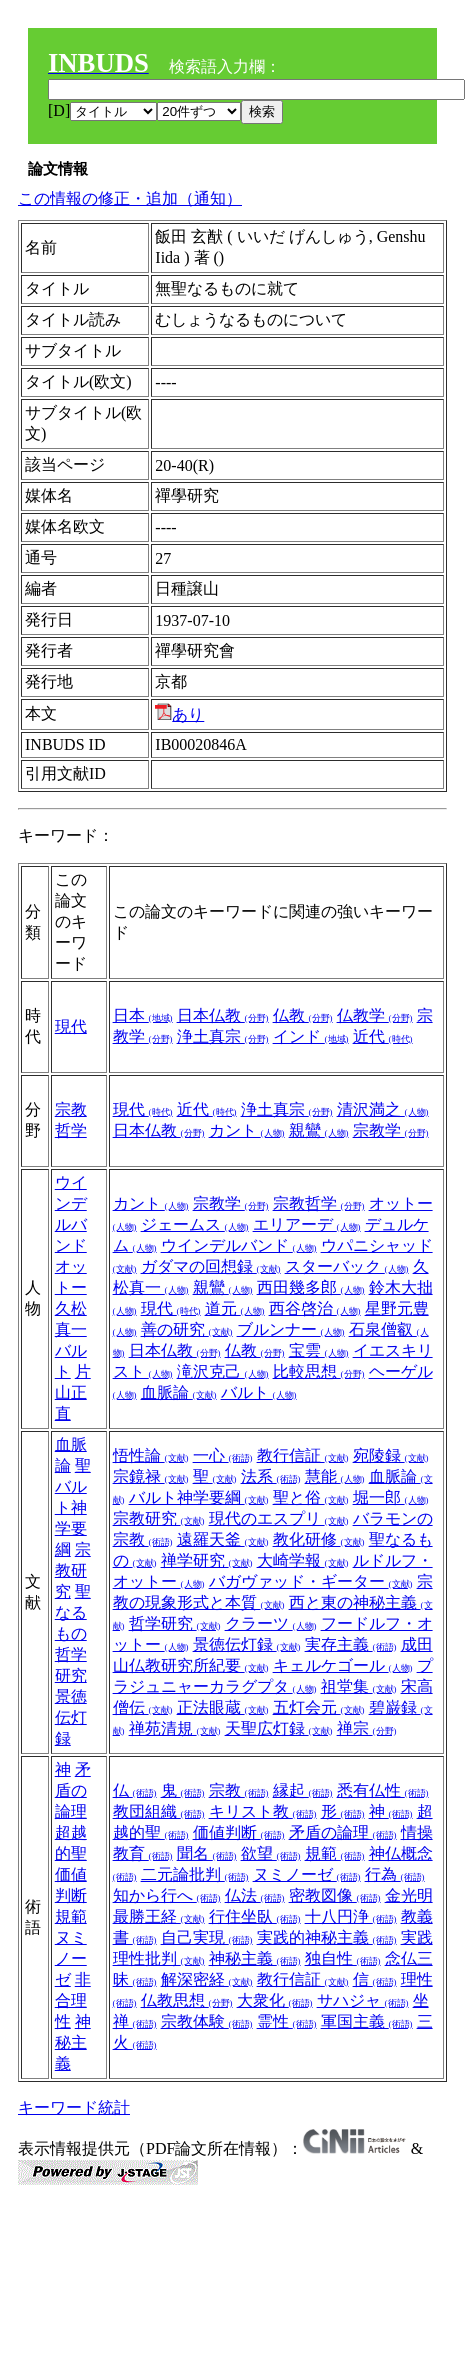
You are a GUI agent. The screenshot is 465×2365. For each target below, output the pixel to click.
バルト (259, 1392)
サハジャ (363, 2000)
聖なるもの (73, 1612)
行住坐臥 (255, 1916)
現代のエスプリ (279, 1518)
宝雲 (319, 1350)
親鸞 (319, 1130)
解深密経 (207, 1979)
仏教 (303, 1015)
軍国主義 (367, 2021)
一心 (223, 1455)
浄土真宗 (223, 1036)
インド (311, 1036)
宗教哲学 (319, 1203)
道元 (235, 1308)
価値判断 (239, 1832)
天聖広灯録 (279, 1728)
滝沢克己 (223, 1371)
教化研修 (319, 1539)
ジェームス (195, 1224)
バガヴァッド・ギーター (311, 1581)
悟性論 (151, 1455)
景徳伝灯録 (71, 1717)
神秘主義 (73, 2042)
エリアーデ (307, 1224)
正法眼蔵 (223, 1707)
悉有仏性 (383, 1790)
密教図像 (335, 1895)
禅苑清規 (175, 1728)
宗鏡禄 (151, 1476)
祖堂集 (359, 1686)
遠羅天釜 (223, 1539)
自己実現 (207, 1937)
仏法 (255, 1895)
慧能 (335, 1476)
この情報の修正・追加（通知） (130, 198)
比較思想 (319, 1371)
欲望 (271, 1853)
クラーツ (271, 1623)
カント (247, 1130)
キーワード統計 (74, 2107)
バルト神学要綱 (199, 1497)
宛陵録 (391, 1455)
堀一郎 (391, 1497)
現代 (71, 1026)
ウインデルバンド (239, 1245)
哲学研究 (175, 1623)
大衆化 (275, 2000)
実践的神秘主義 (327, 1937)
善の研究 (187, 1329)
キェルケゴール (343, 1665)
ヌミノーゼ (71, 1958)
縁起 (303, 1790)
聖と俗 (311, 1497)
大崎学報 (303, 1560)
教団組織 (159, 1811)
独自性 (343, 1958)
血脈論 (179, 1392)
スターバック (347, 1266)
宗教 (239, 1790)
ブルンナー (291, 1329)
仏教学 (375, 1015)
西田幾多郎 (311, 1287)
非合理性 (73, 2000)
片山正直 (73, 1392)
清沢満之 (383, 1109)
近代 (383, 1036)
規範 (71, 1916)
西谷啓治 (315, 1308)
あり (179, 714)
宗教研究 (73, 1570)
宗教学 (391, 1130)
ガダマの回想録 (211, 1266)
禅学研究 (207, 1560)
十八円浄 (351, 1916)
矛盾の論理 (73, 1790)
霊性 (287, 2021)
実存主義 (351, 1644)
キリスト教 (263, 1811)
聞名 (207, 1853)
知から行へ (167, 1895)
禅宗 (367, 1728)
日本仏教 (223, 1015)
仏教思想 (187, 2000)
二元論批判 (195, 1874)
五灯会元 (319, 1707)
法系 (271, 1476)
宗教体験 (207, 2021)
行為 (395, 1874)
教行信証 (303, 1455)
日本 (143, 1015)
